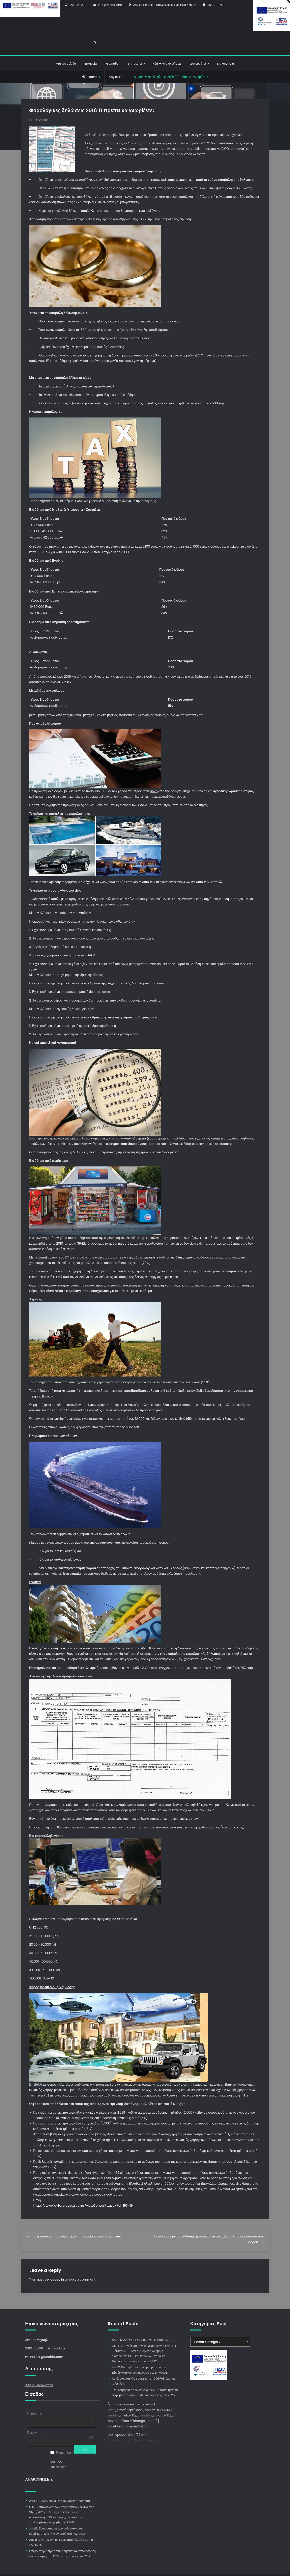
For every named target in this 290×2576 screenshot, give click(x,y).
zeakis (43, 106)
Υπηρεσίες (135, 49)
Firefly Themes (170, 2569)
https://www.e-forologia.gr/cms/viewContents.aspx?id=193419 (83, 2191)
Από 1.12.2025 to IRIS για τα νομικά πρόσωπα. (59, 2489)
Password (34, 2420)
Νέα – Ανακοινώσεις (166, 49)
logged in (57, 2265)
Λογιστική (115, 62)
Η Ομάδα (112, 49)
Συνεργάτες (198, 49)
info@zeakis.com (110, 5)
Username (34, 2399)
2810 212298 (78, 5)
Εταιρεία (91, 49)
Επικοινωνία (225, 49)
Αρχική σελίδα (66, 49)
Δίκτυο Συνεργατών (39, 2371)
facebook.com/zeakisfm (127, 2412)
